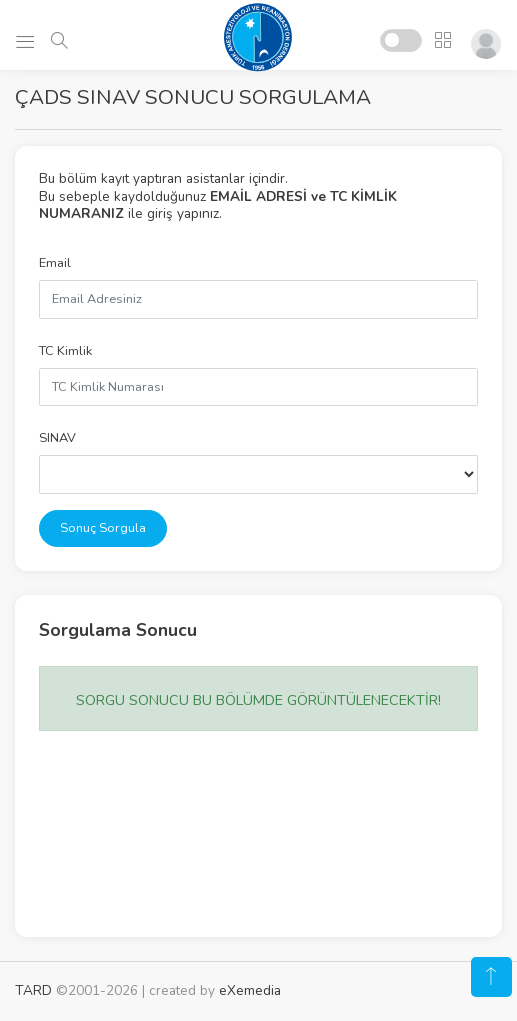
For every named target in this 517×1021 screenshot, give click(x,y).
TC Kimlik (65, 351)
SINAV (57, 438)
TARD (33, 990)
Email (55, 263)
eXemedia (250, 990)
